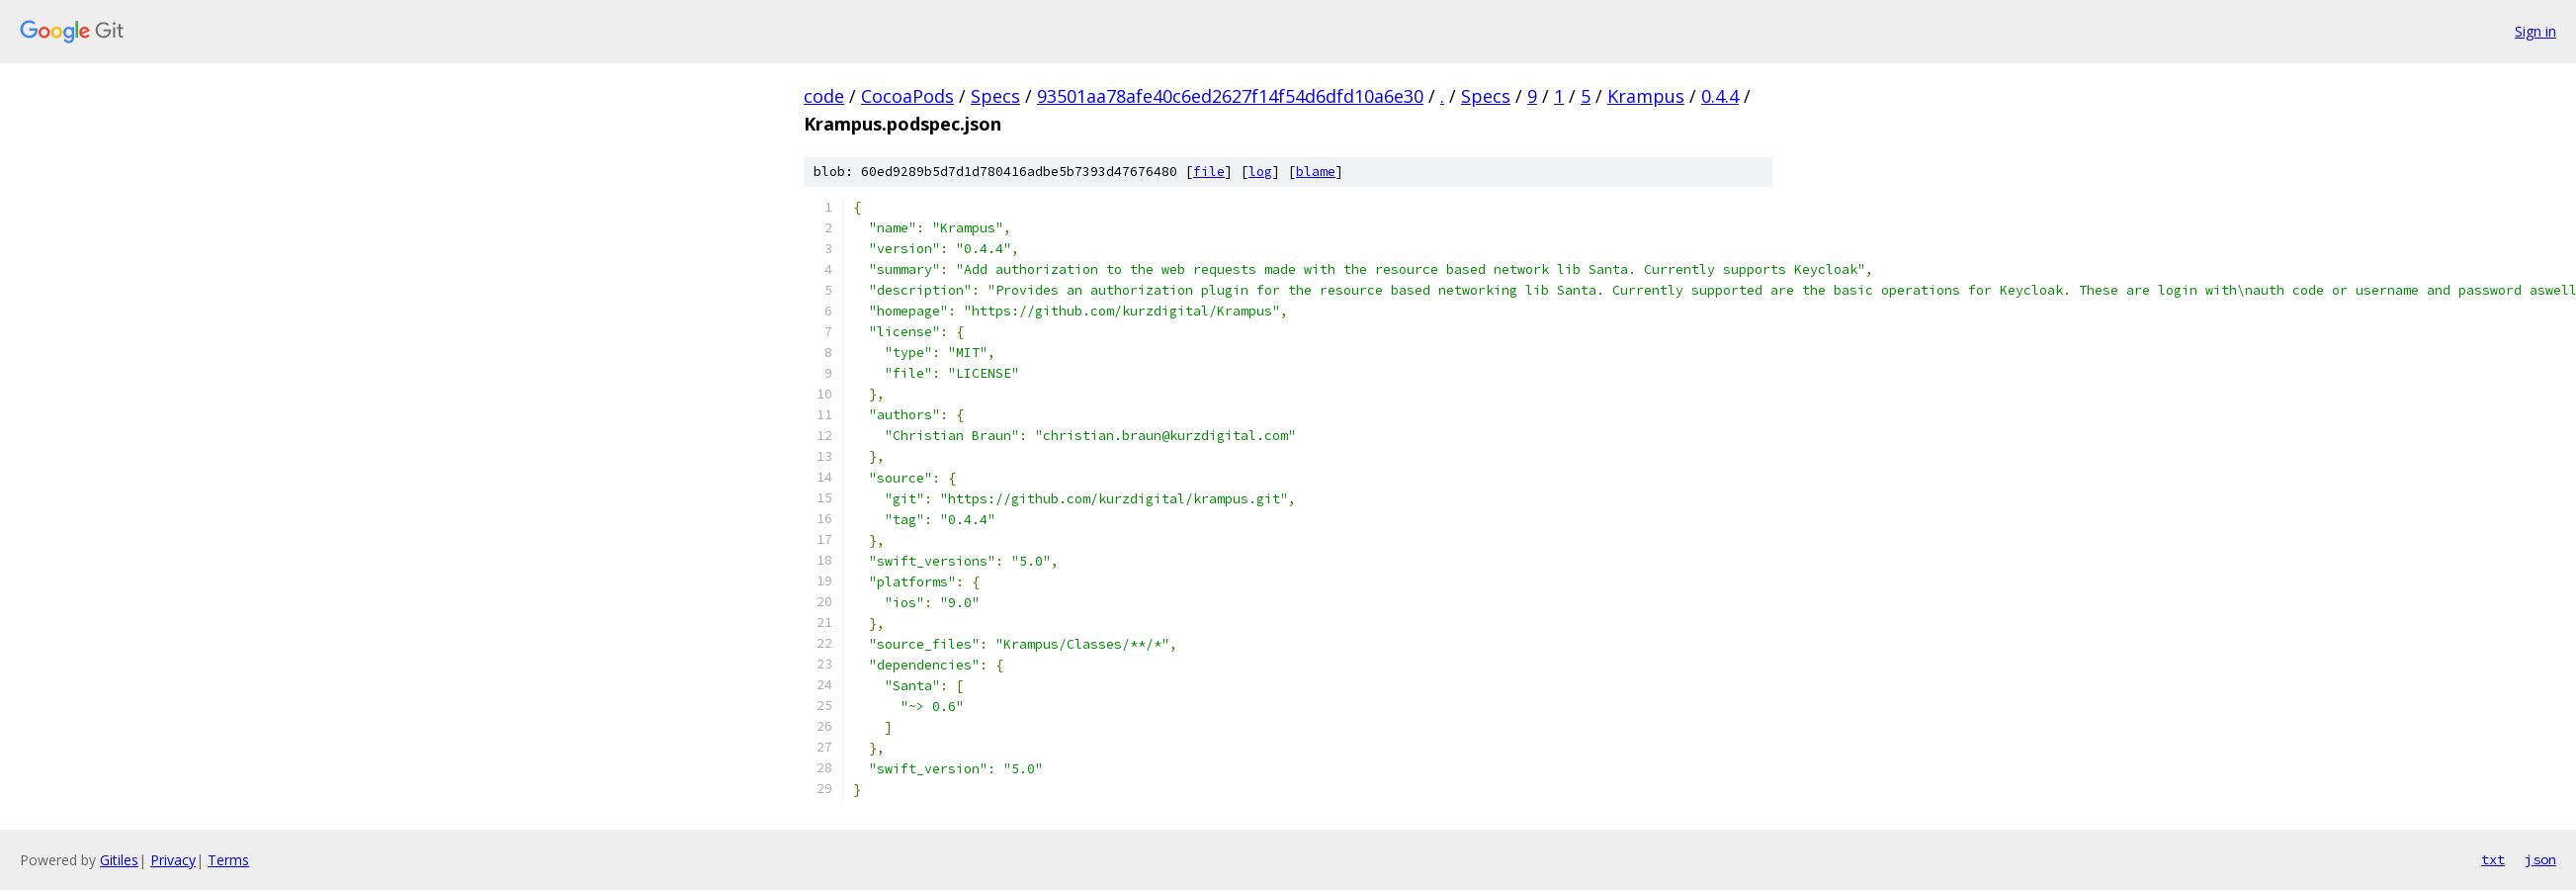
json (2540, 859)
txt (2493, 859)
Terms (228, 859)
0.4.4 (1720, 96)
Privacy (173, 859)
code (824, 96)
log (1260, 171)
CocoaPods (907, 96)
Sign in (2535, 31)
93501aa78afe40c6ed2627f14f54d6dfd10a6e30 (1230, 96)
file (1209, 171)
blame (1315, 171)
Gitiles (119, 859)
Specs (995, 96)
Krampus (1645, 96)
